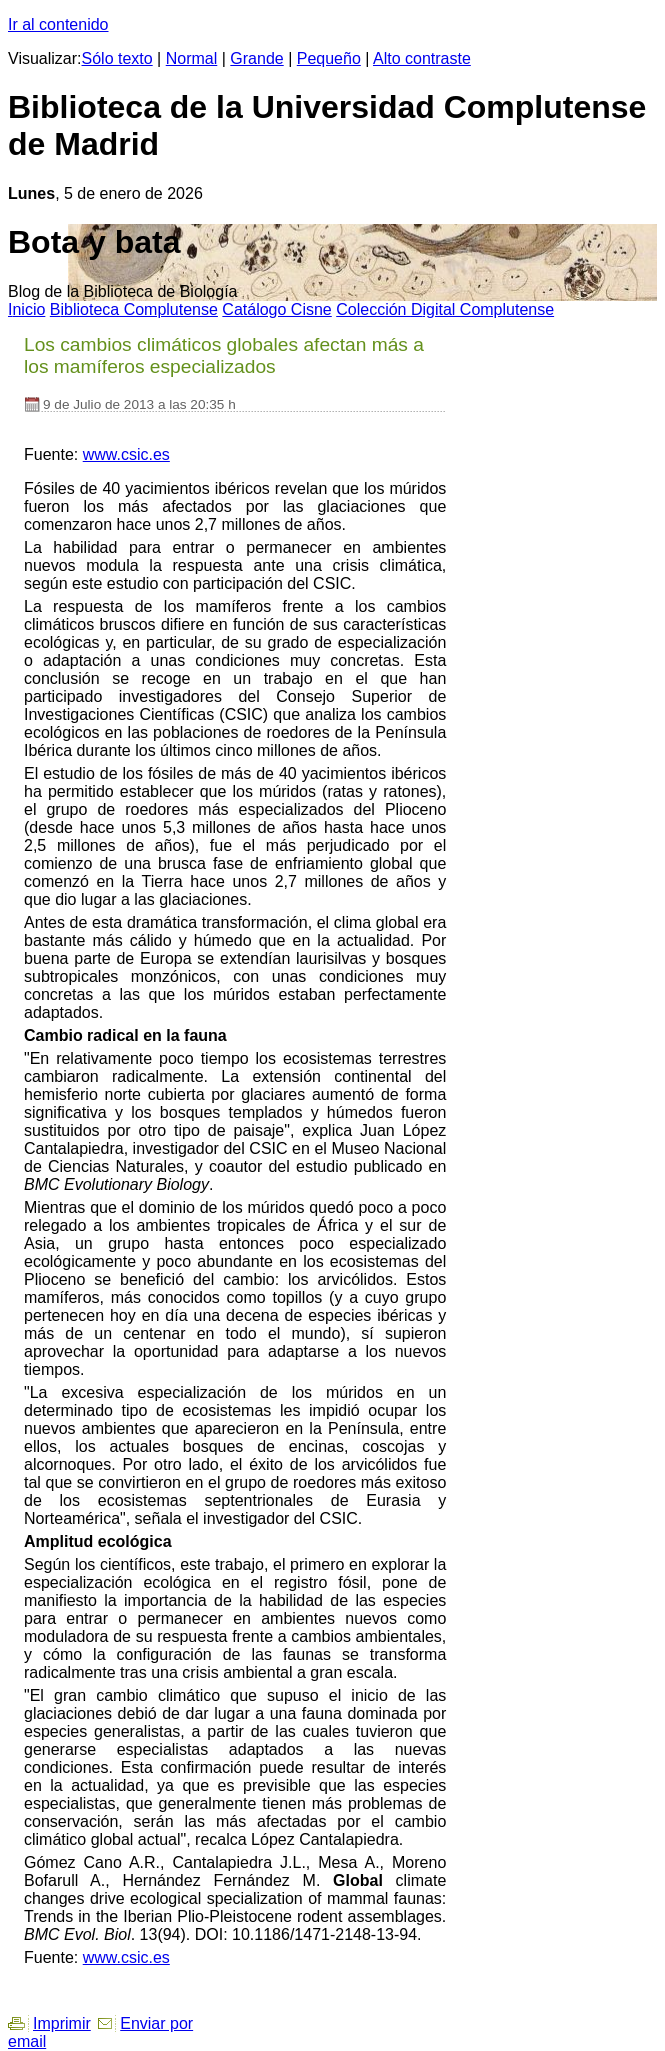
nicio (26, 309)
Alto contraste (422, 58)
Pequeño (329, 58)
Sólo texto (117, 58)
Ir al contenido (58, 24)
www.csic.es (126, 454)
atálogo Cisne (276, 309)
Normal (192, 58)
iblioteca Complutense (134, 309)
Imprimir (62, 2023)
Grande (256, 58)
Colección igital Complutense (445, 309)
